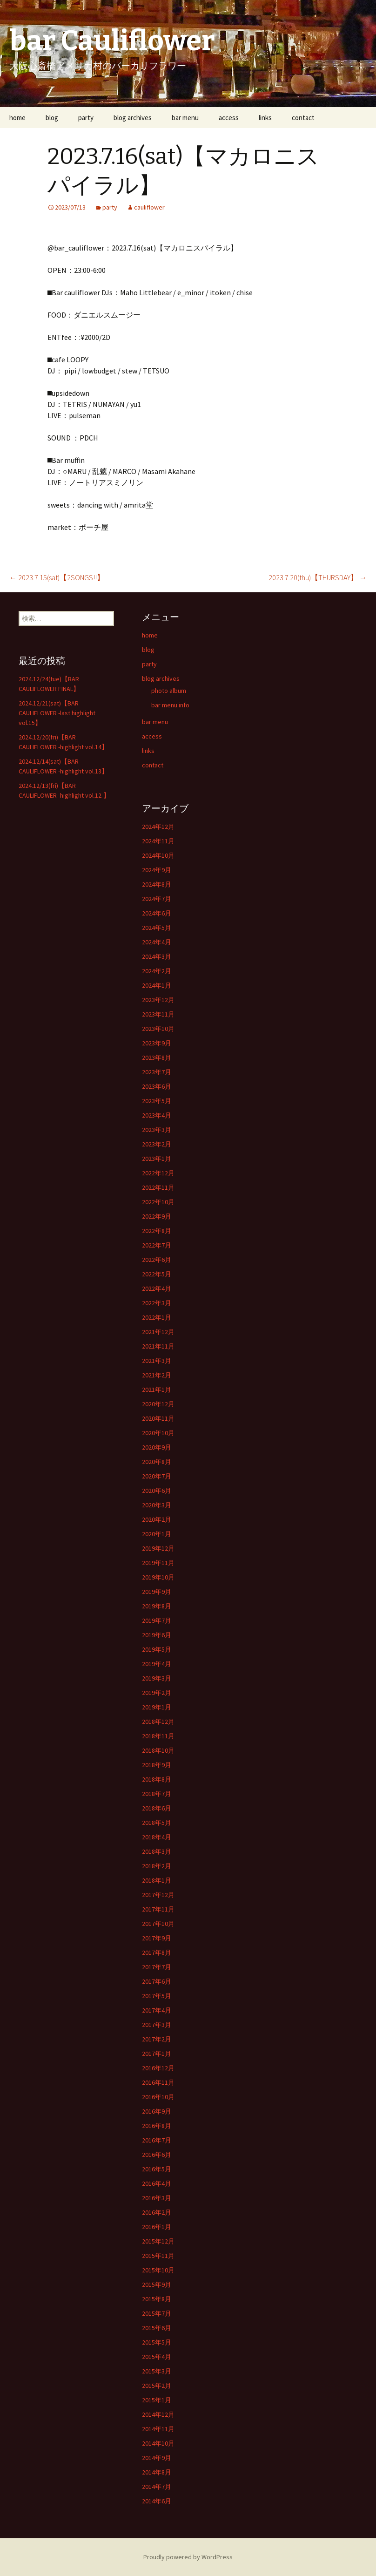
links (265, 117)
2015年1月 (156, 2400)
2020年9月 (156, 1447)
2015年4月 (156, 2356)
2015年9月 (156, 2284)
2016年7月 (156, 2140)
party (86, 117)
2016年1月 (156, 2227)
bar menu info (170, 705)
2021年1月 (156, 1389)
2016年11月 (158, 2082)
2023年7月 (156, 1072)
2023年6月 (156, 1086)
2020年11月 (158, 1418)
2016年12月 (158, 2068)
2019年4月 (156, 1664)
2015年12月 (158, 2241)
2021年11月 (158, 1346)
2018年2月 (156, 1866)
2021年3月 (156, 1360)
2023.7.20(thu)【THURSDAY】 (318, 577)
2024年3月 (156, 956)
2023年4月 (156, 1115)
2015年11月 (158, 2255)
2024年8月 (156, 884)
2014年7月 (156, 2486)
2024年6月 (156, 913)
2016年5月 (156, 2169)
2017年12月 (158, 1895)
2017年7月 (156, 1967)
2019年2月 (156, 1692)
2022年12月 (158, 1173)
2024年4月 (156, 942)
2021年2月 (156, 1375)
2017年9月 (156, 1938)
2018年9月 (156, 1765)
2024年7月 (156, 899)
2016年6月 (156, 2154)
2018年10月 (158, 1750)
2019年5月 (156, 1649)
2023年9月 (156, 1043)
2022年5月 (156, 1274)
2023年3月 (156, 1129)
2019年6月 (156, 1635)
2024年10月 (158, 855)
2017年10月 (158, 1923)
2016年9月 (156, 2111)
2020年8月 (156, 1461)
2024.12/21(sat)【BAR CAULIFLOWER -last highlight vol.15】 (57, 713)
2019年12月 (158, 1548)
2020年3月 (156, 1505)
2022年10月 (158, 1202)
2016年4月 (156, 2183)
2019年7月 (156, 1620)
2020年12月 (158, 1404)
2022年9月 (156, 1216)
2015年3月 (156, 2371)
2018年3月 (156, 1851)
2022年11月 (158, 1187)
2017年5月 (156, 1996)
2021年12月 (158, 1332)
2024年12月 (158, 826)
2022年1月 (156, 1317)
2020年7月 (156, 1476)
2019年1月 (156, 1707)
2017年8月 (156, 1952)
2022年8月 (156, 1231)
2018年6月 (156, 1808)
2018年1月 (156, 1880)
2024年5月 (156, 927)
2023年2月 (156, 1144)
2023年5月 (156, 1101)
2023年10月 (158, 1028)
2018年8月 (156, 1779)
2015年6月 (156, 2328)
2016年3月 (156, 2198)
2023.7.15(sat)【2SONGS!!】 (56, 577)
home (17, 117)
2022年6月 (156, 1259)
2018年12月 (158, 1721)
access (229, 117)
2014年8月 (156, 2472)
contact (303, 117)
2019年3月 (156, 1678)
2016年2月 (156, 2212)
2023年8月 (156, 1057)
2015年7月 (156, 2313)
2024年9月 (156, 870)
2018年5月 (156, 1822)
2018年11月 (158, 1736)
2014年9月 (156, 2458)
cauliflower (149, 207)
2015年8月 (156, 2299)
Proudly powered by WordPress (188, 2557)
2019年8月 (156, 1606)
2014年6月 (156, 2501)
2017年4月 (156, 2010)
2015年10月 (158, 2270)
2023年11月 (158, 1014)
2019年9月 (156, 1591)
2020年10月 (158, 1433)
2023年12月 (158, 1000)
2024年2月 (156, 971)
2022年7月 (156, 1245)
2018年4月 (156, 1837)
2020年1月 (156, 1534)
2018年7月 (156, 1794)
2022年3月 (156, 1303)
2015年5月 (156, 2342)
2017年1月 (156, 2053)
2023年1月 (156, 1158)
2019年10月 (158, 1577)
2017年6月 (156, 1981)
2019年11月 (158, 1563)
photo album (168, 690)
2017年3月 (156, 2024)
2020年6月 (156, 1490)
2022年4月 (156, 1288)
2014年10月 (158, 2443)
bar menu (185, 117)
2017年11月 (158, 1909)
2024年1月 (156, 985)
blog (52, 117)
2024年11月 (158, 841)
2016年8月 (156, 2126)
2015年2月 (156, 2385)
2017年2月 (156, 2039)
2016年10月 (158, 2097)
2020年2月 (156, 1519)
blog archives (133, 117)
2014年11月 (158, 2429)
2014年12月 (158, 2414)
